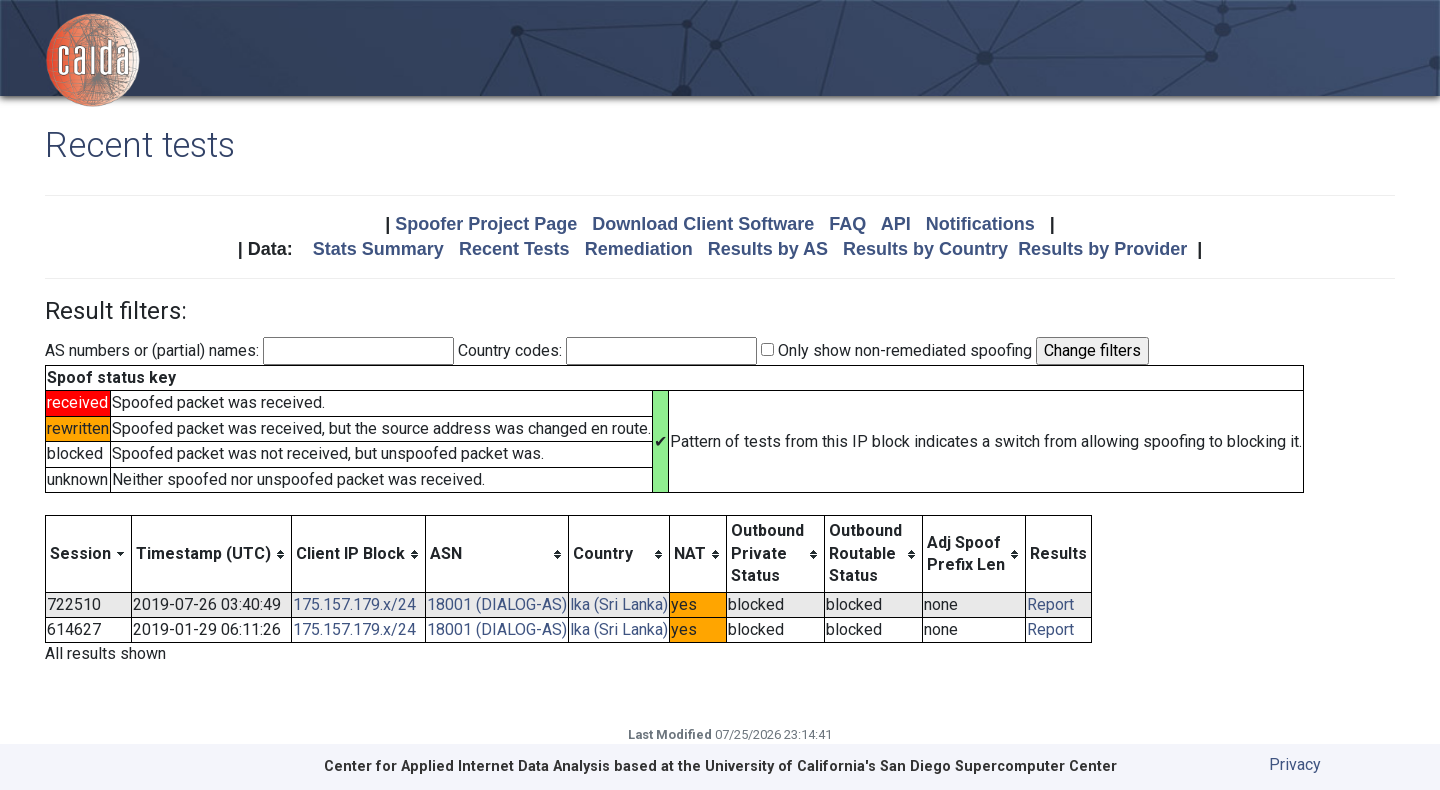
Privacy (1295, 764)
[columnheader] (89, 554)
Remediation (639, 249)
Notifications (980, 224)
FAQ (847, 224)
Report (1050, 604)
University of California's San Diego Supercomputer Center (911, 766)
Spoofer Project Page (486, 224)
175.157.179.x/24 (354, 604)
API (896, 224)
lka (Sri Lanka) (619, 604)
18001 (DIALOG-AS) (497, 604)
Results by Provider (1102, 249)
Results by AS (768, 249)
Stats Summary (378, 249)
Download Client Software (703, 224)
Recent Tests (514, 249)
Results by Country (925, 249)
